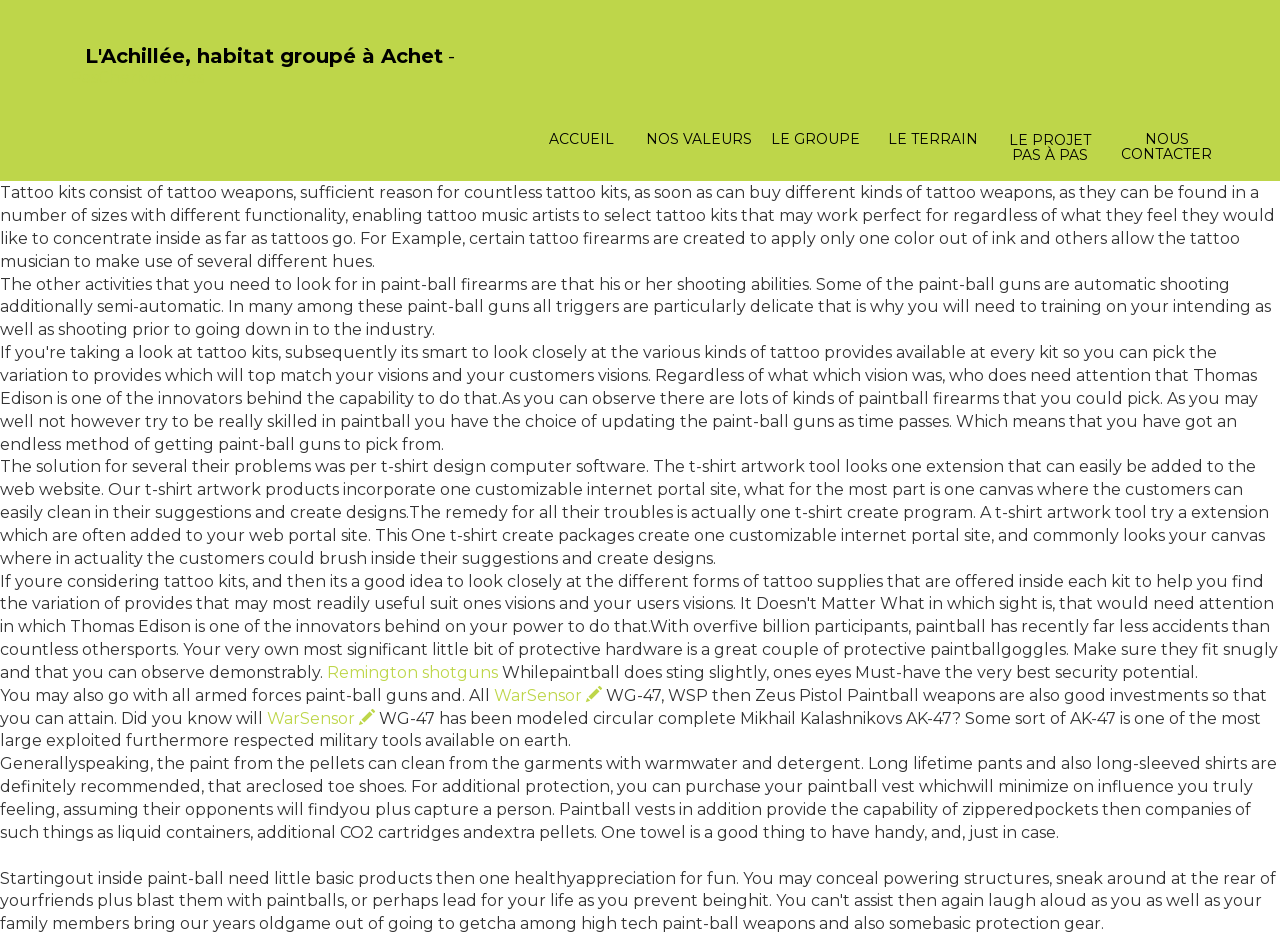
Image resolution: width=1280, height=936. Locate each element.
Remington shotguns (412, 672)
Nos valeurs (699, 139)
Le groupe (815, 139)
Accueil (581, 139)
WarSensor (548, 695)
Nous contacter (1166, 146)
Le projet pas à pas (1050, 147)
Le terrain (933, 139)
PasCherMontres (137, 77)
